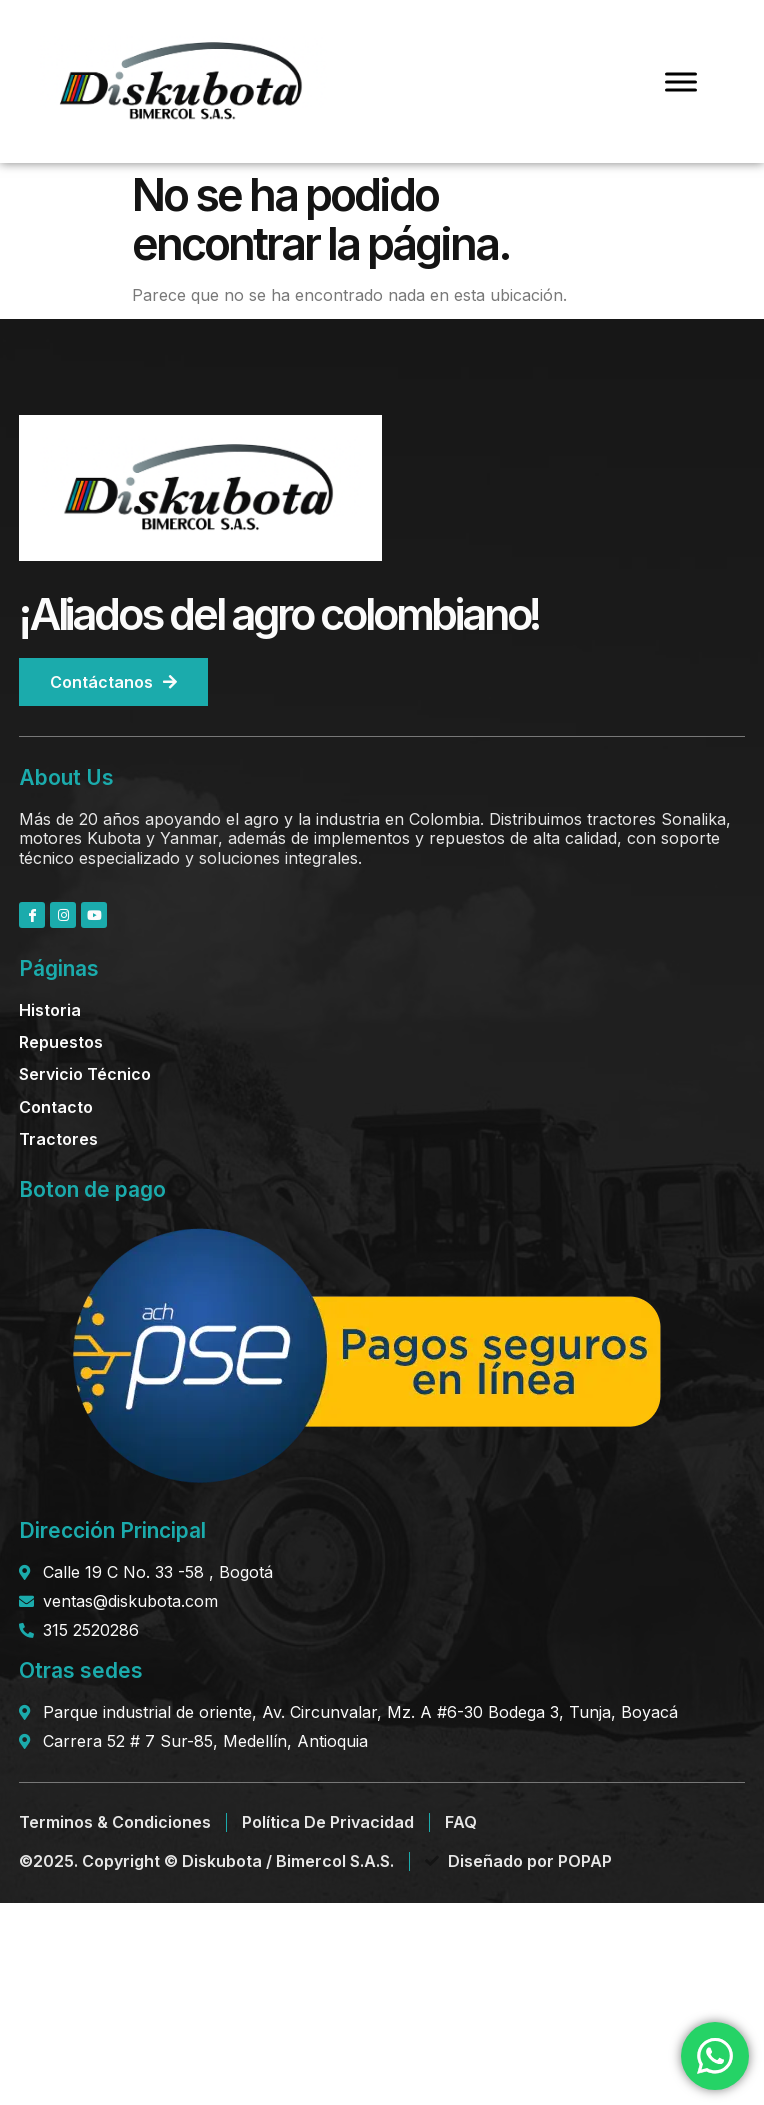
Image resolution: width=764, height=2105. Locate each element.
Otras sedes (81, 1670)
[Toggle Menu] (681, 81)
